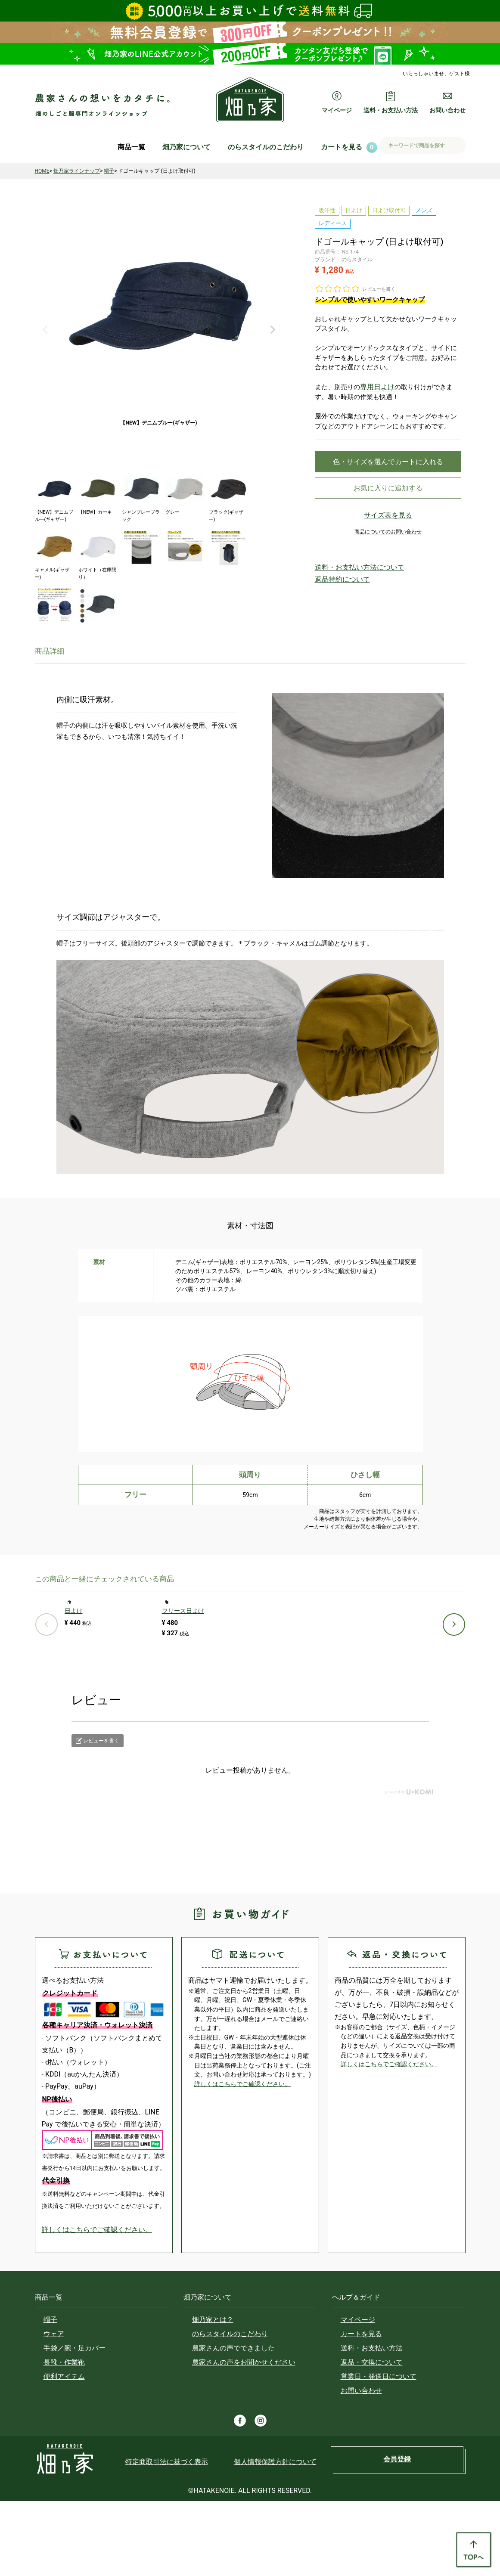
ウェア (53, 2409)
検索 (455, 146)
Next (272, 329)
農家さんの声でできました (233, 2423)
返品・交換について (372, 2437)
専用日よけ (376, 387)
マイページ (358, 2394)
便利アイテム (64, 2451)
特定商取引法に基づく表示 (166, 2537)
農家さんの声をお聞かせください (243, 2437)
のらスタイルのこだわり (266, 147)
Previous (45, 329)
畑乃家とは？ (212, 2394)
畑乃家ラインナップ (76, 171)
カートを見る (341, 147)
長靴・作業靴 (64, 2437)
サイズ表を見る (388, 522)
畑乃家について (186, 147)
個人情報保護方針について (275, 2537)
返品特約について (335, 582)
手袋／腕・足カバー (74, 2423)
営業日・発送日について (378, 2451)
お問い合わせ (361, 2465)
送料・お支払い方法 (372, 2423)
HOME (42, 171)
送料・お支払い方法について (348, 572)
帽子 (109, 171)
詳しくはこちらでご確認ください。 (97, 2304)
